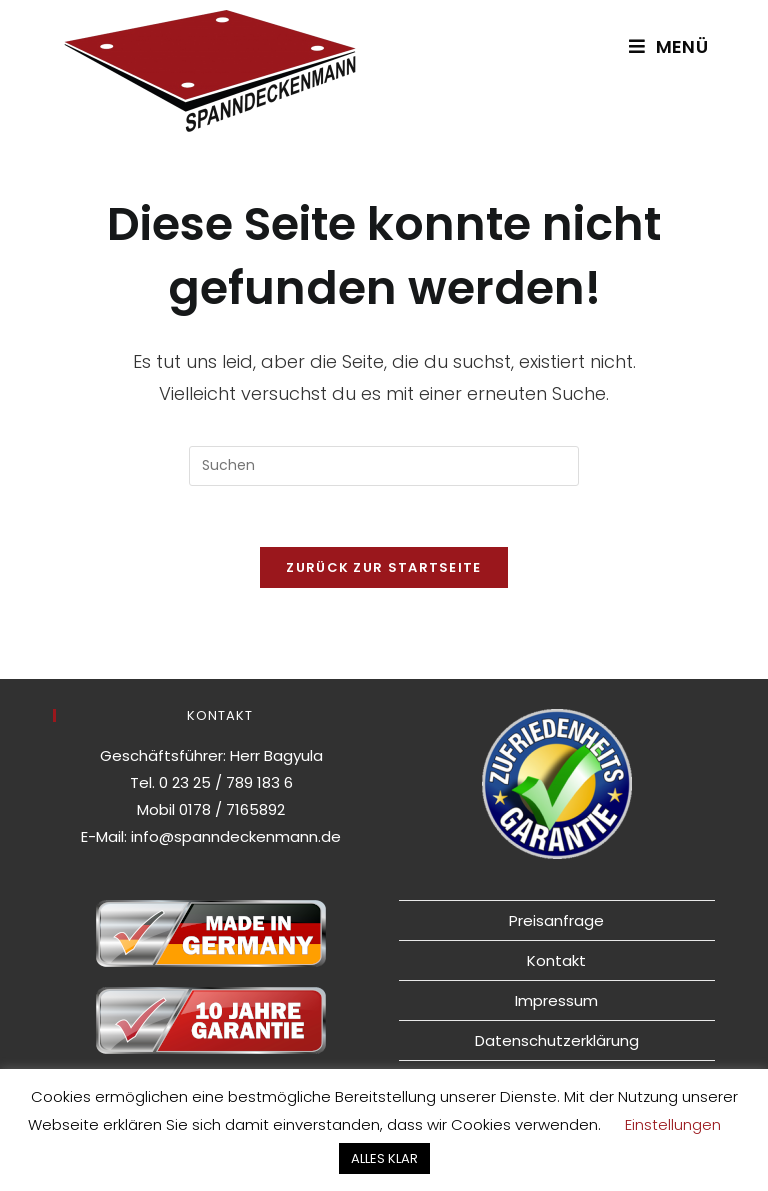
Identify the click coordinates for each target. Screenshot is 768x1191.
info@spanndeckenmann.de (236, 836)
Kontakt (556, 960)
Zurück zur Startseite (383, 567)
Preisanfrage (556, 920)
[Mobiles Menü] (668, 46)
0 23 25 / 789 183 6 (226, 782)
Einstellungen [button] (673, 1124)
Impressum (556, 1000)
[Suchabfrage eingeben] (384, 466)
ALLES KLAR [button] (384, 1158)
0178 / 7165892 (232, 809)
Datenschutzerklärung (557, 1040)
